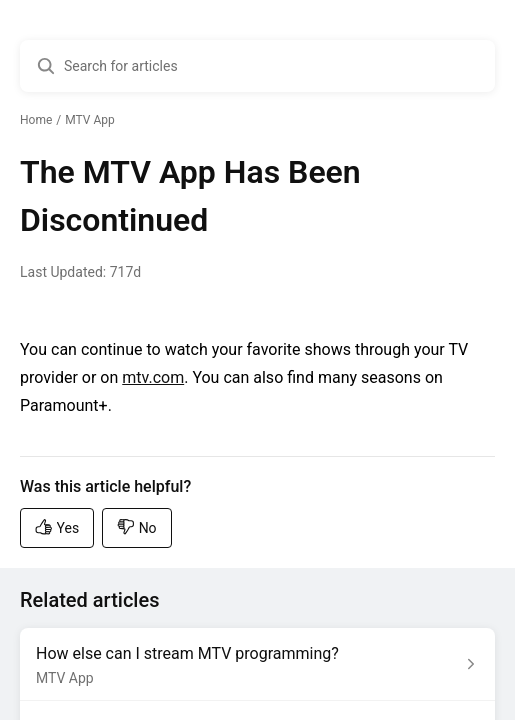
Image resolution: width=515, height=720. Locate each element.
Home (36, 120)
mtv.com (153, 377)
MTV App (89, 120)
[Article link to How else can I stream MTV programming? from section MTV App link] (257, 664)
